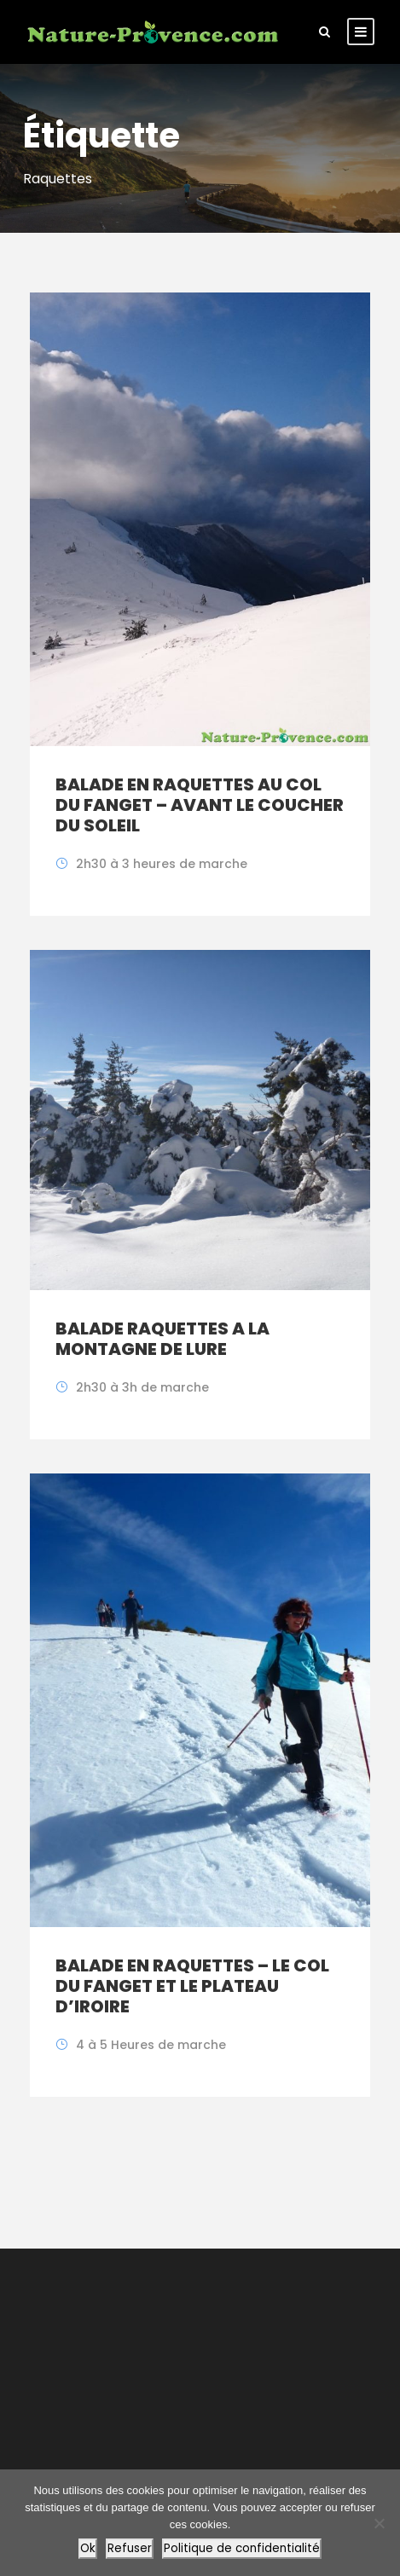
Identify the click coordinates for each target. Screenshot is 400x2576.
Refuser (129, 2548)
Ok (88, 2548)
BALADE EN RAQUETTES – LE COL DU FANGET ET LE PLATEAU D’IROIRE (192, 1986)
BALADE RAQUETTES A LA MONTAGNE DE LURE (162, 1339)
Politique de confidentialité (242, 2548)
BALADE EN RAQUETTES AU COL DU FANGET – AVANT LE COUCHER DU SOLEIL (199, 805)
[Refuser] (378, 2523)
